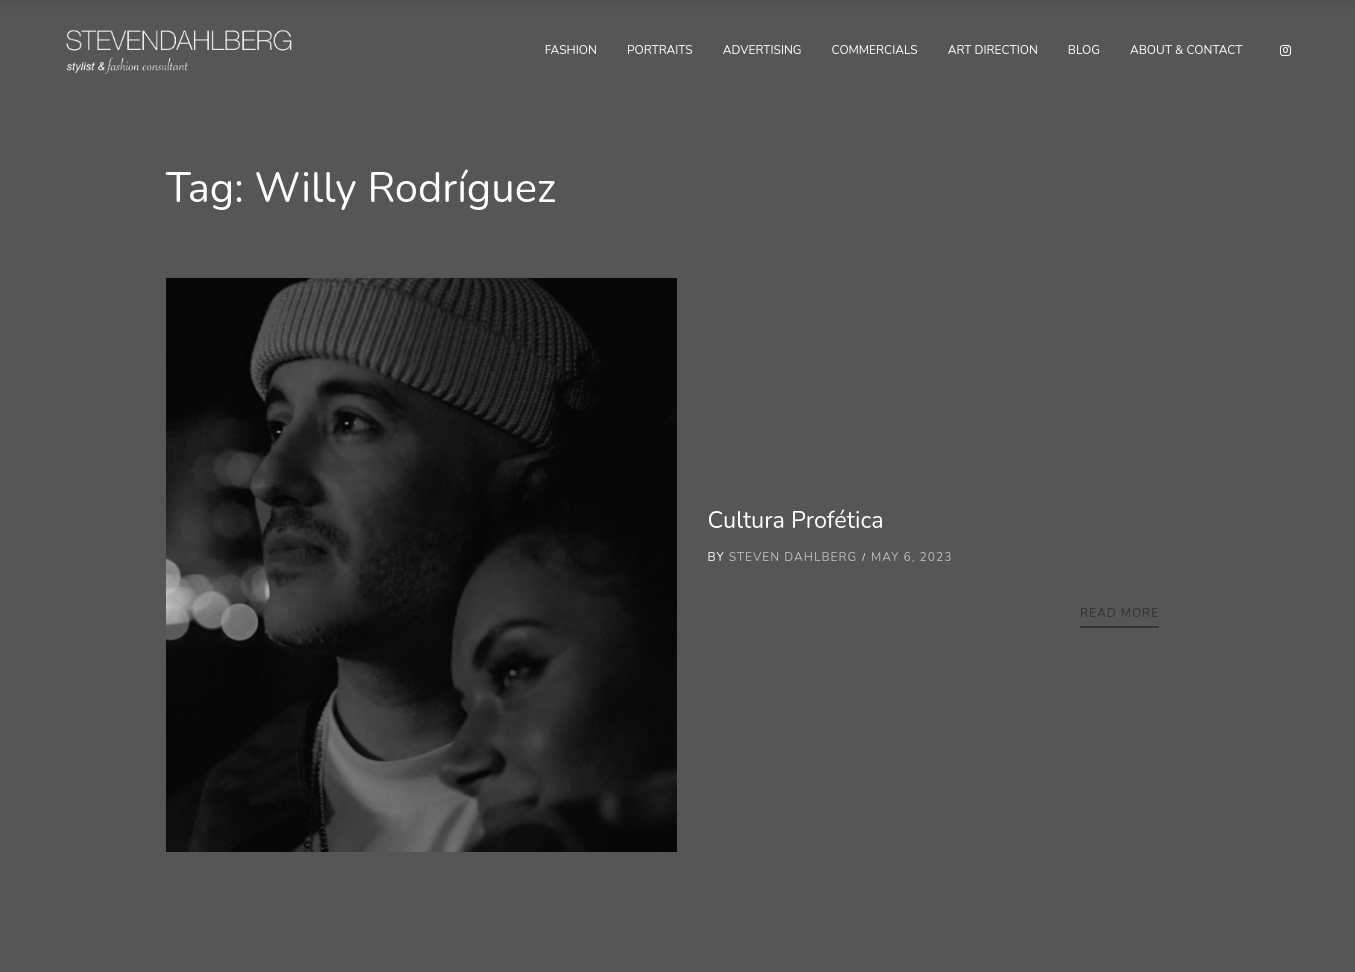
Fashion (571, 50)
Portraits (660, 50)
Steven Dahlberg (793, 557)
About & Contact (1186, 50)
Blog (1084, 50)
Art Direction (993, 50)
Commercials (875, 50)
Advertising (762, 50)
